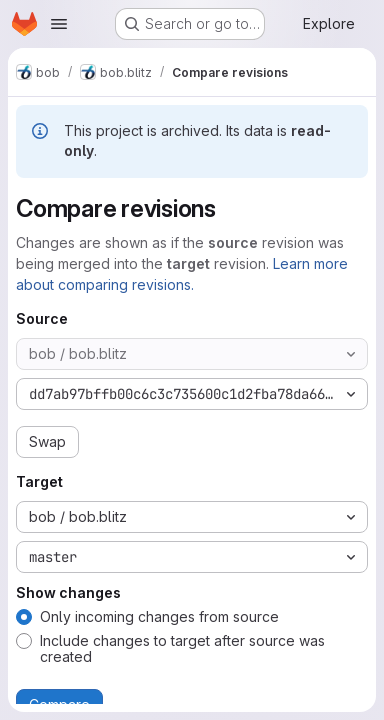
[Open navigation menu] (59, 24)
